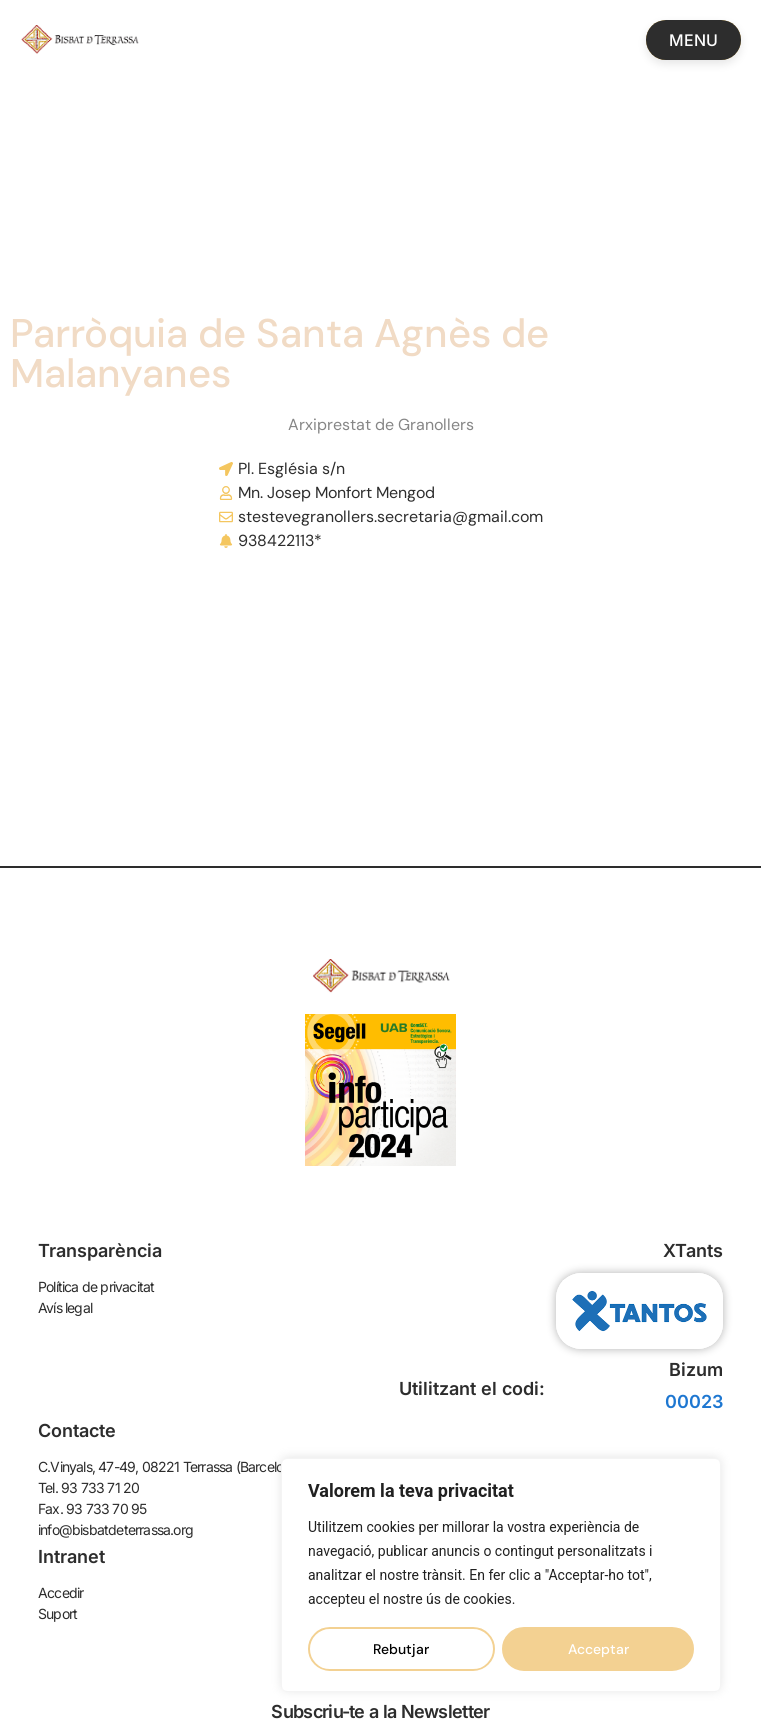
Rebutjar (401, 1649)
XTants (693, 1250)
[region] (501, 1575)
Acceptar (598, 1649)
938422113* (280, 540)
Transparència (100, 1250)
